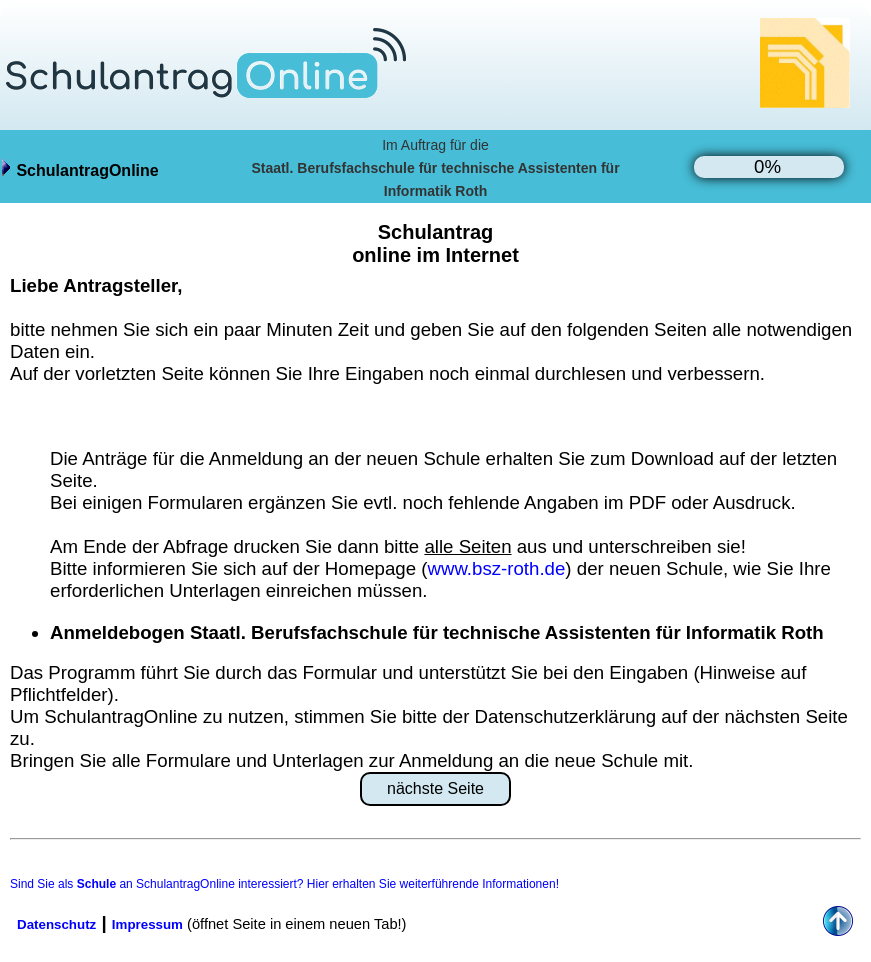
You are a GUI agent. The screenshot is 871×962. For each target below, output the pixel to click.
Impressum (147, 924)
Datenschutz (56, 924)
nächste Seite (435, 788)
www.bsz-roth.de (496, 568)
